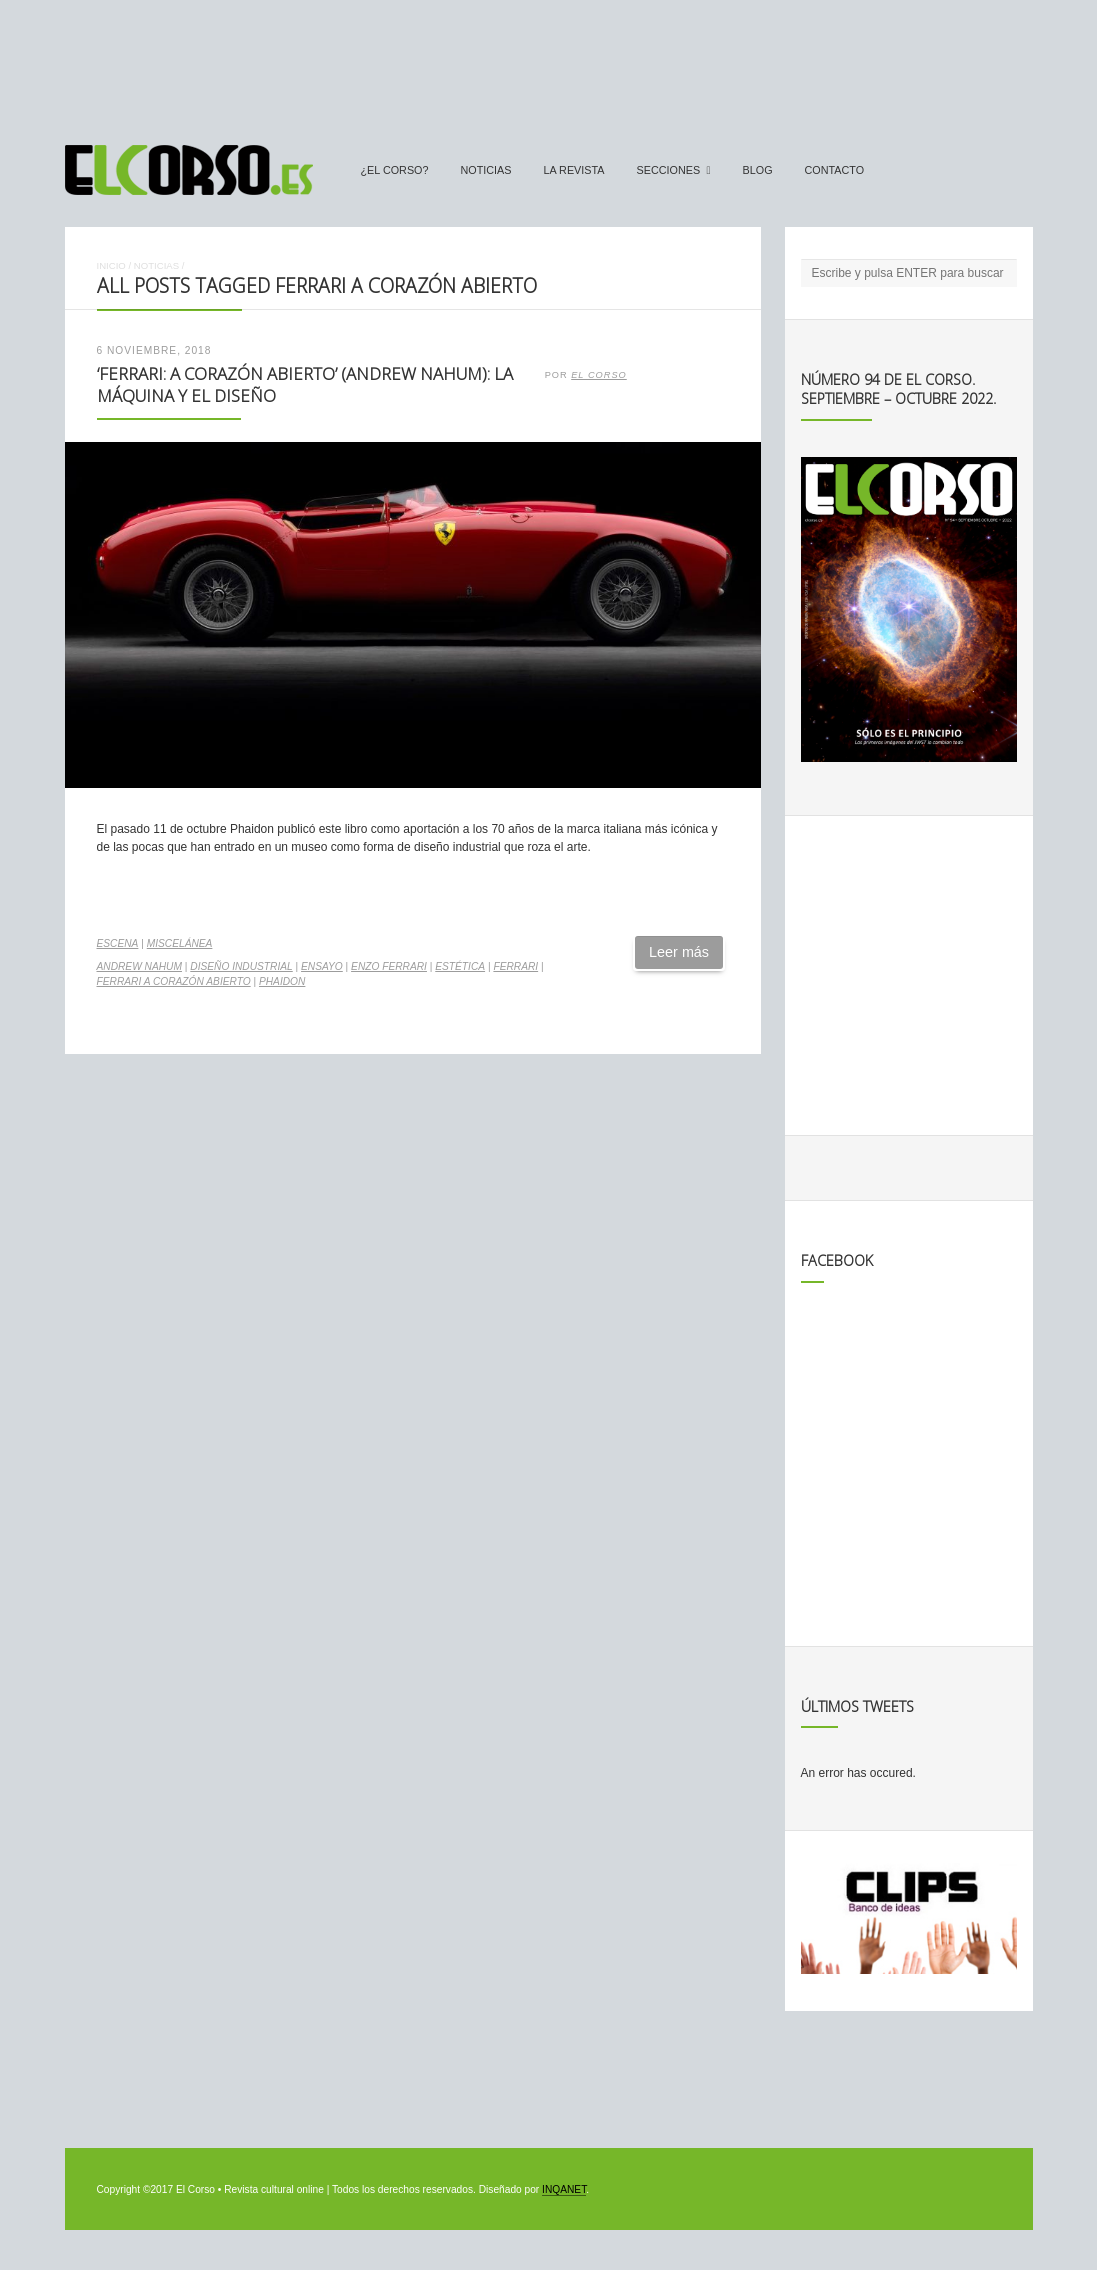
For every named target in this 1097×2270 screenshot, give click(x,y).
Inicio (111, 265)
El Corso (599, 375)
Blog (758, 170)
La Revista (574, 170)
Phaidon (282, 981)
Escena (118, 943)
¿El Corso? (395, 170)
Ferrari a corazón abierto (174, 981)
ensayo (322, 966)
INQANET (564, 2189)
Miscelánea (180, 943)
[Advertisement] (549, 63)
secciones (669, 170)
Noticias (486, 170)
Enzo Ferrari (389, 966)
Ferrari (515, 966)
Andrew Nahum (139, 966)
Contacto (835, 170)
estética (460, 966)
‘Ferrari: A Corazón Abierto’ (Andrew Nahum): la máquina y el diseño (305, 385)
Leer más (679, 952)
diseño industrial (241, 966)
